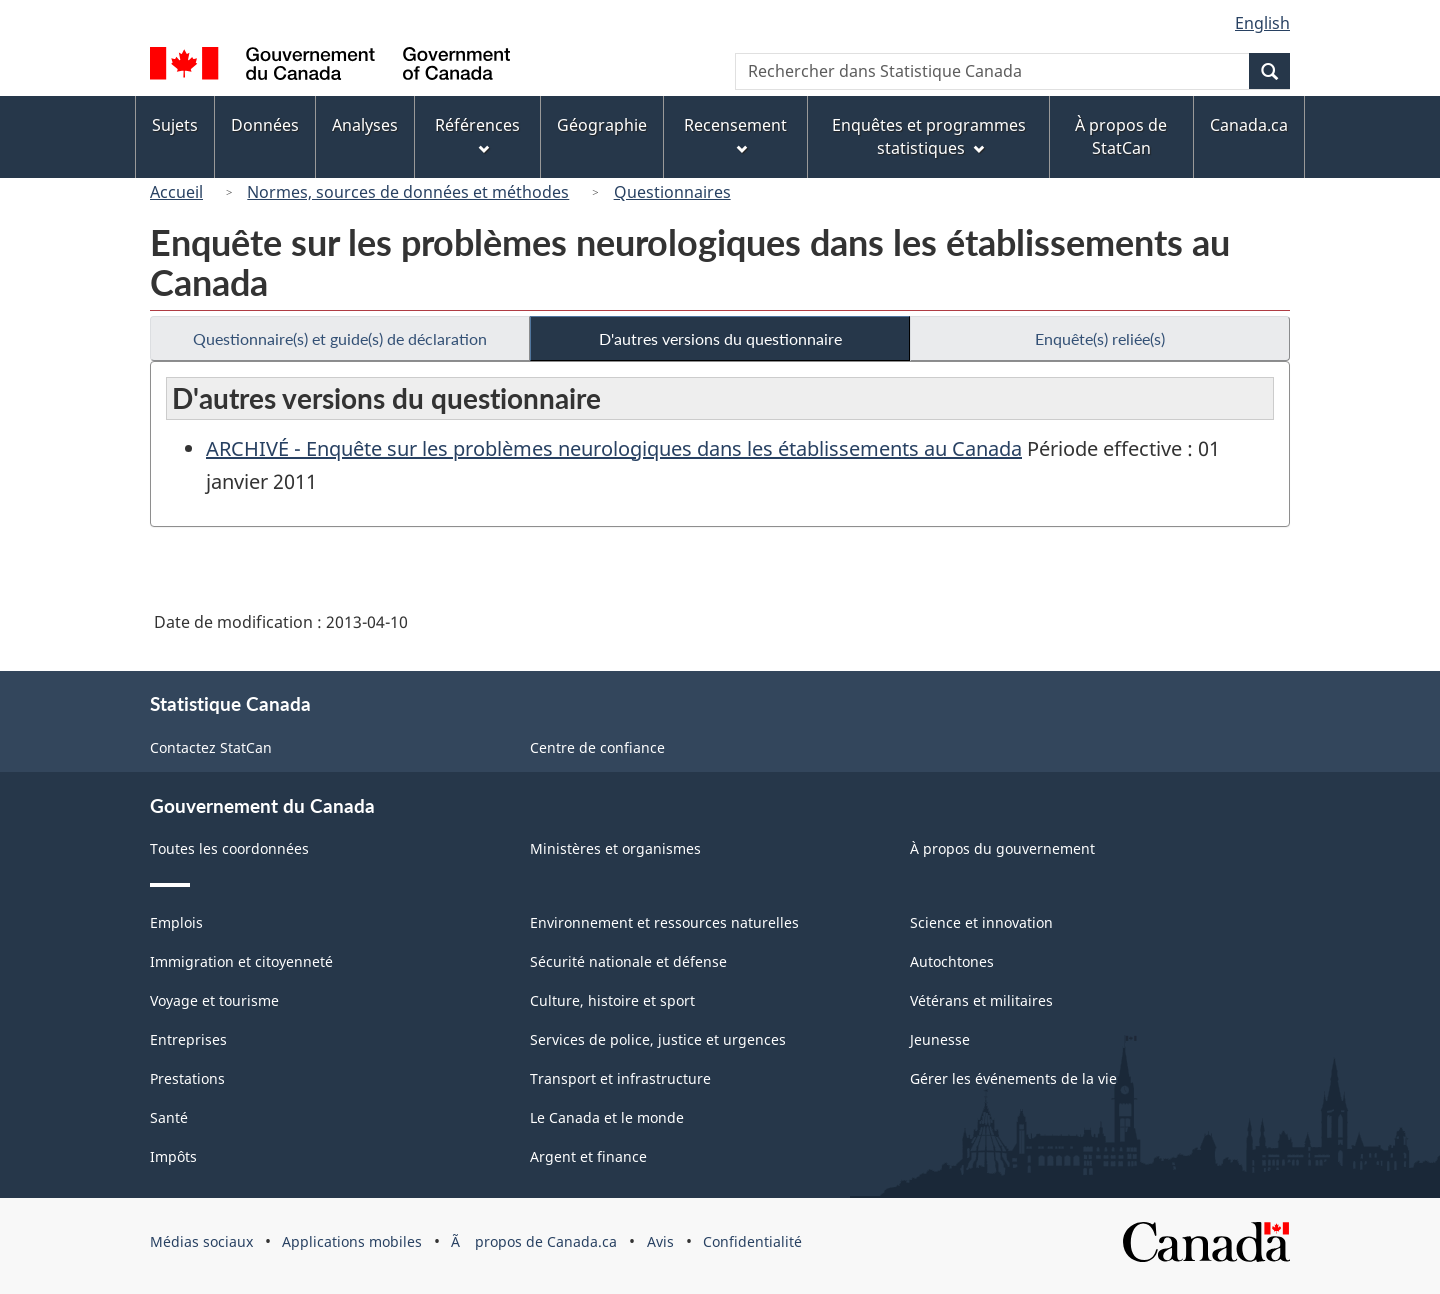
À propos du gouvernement (1002, 848)
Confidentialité (752, 1241)
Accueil (176, 192)
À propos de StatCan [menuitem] (1121, 136)
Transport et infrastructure (620, 1078)
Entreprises (188, 1039)
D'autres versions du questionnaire (720, 338)
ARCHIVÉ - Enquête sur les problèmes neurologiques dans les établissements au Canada (614, 448)
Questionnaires (672, 192)
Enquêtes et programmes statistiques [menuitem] (929, 136)
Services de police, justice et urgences (658, 1039)
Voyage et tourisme (214, 1000)
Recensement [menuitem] (735, 134)
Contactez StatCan (211, 747)
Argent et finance (588, 1156)
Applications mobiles (352, 1241)
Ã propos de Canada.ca (534, 1241)
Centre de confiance (597, 747)
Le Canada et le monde (607, 1117)
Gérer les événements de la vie (1013, 1078)
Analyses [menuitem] (365, 125)
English (1262, 23)
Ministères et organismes (615, 848)
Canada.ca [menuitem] (1249, 125)
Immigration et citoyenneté (241, 961)
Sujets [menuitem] (175, 125)
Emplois (176, 922)
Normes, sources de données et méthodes (408, 192)
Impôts (173, 1156)
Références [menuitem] (477, 134)
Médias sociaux (201, 1241)
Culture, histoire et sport (612, 1000)
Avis (660, 1241)
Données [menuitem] (265, 125)
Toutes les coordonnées (229, 848)
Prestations (187, 1078)
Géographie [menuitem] (602, 125)
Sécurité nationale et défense (628, 961)
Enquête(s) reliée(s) (1100, 338)
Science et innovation (981, 922)
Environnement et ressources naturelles (664, 922)
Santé (169, 1117)
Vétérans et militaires (981, 1000)
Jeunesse (940, 1039)
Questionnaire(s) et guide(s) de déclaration (340, 338)
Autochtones (952, 961)
